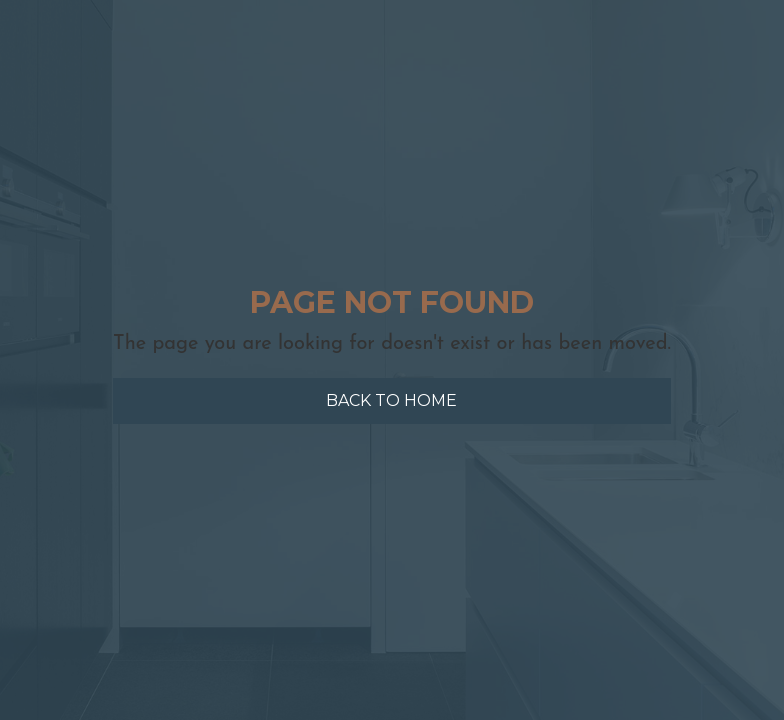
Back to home (391, 400)
